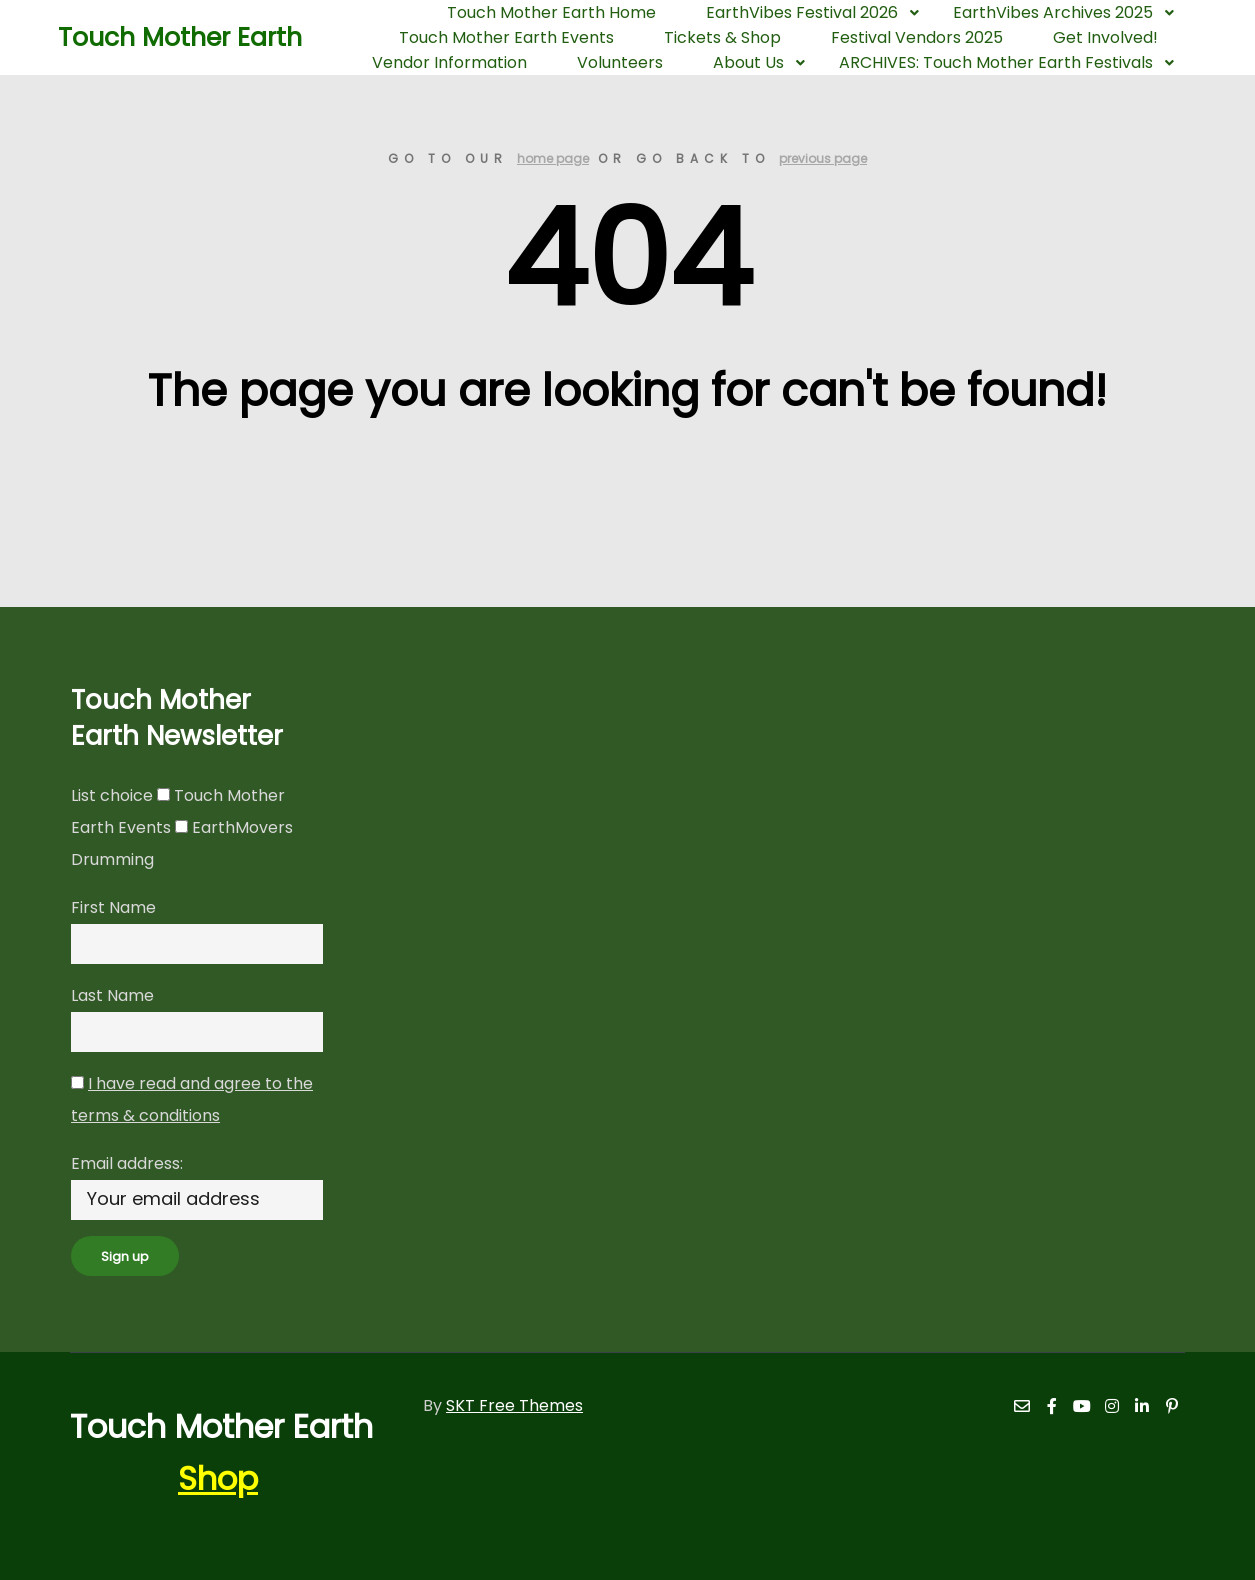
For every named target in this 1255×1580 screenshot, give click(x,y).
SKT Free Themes (514, 1405)
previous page (823, 158)
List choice (112, 795)
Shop (218, 1478)
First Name (113, 907)
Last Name (112, 995)
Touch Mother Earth (158, 37)
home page (553, 158)
